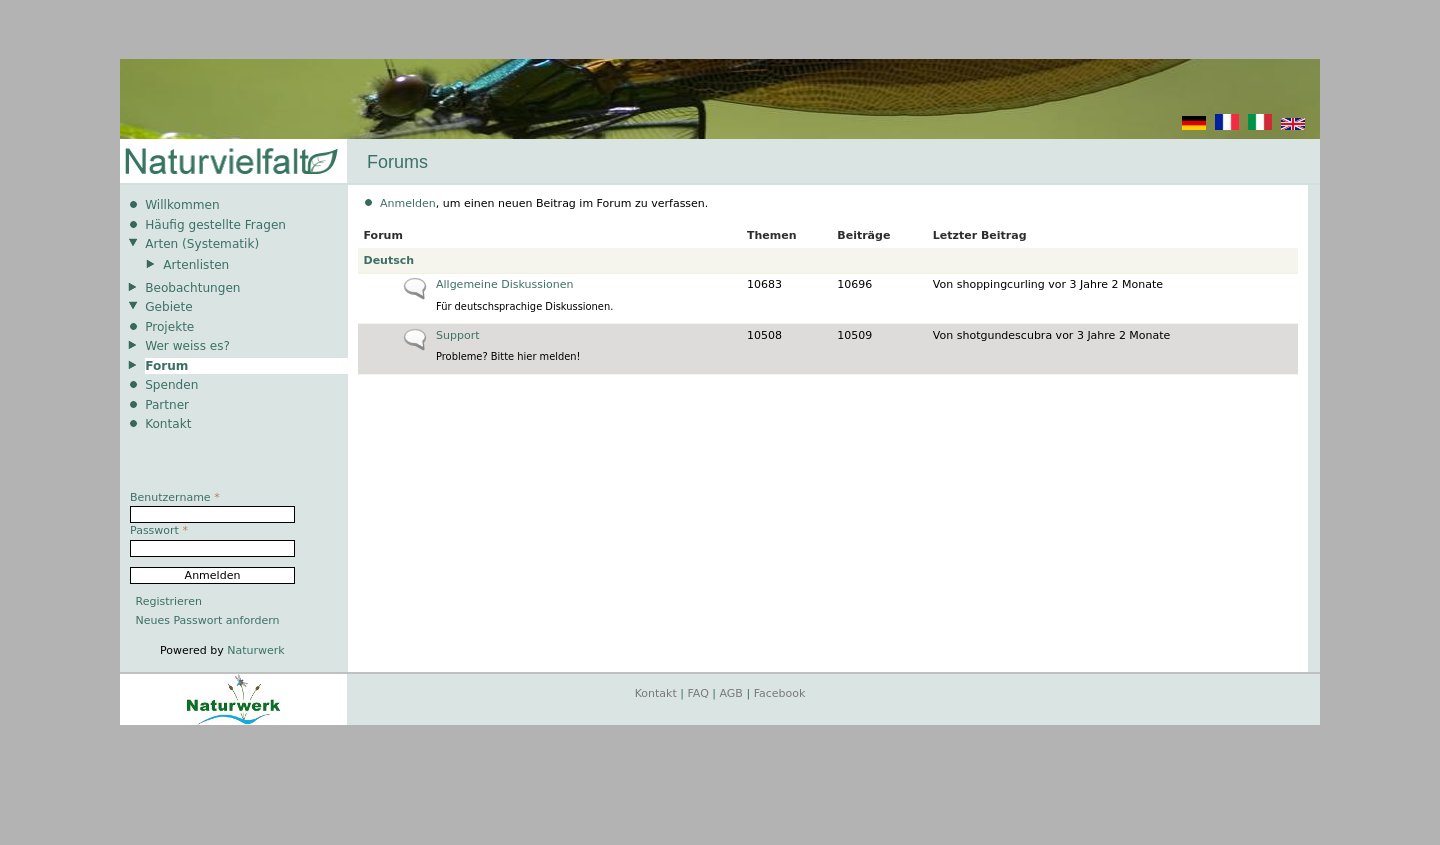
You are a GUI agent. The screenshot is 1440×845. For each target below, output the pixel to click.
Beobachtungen (192, 288)
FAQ (698, 693)
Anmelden (408, 203)
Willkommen (182, 205)
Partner (167, 405)
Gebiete (168, 307)
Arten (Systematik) (202, 244)
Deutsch (389, 260)
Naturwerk (255, 650)
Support (457, 335)
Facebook (780, 693)
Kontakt (168, 424)
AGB (731, 693)
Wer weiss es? (187, 346)
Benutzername (175, 497)
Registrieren (169, 601)
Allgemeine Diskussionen (504, 284)
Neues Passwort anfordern (208, 620)
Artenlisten (196, 265)
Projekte (169, 327)
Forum (166, 366)
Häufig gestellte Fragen (215, 225)
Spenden (171, 385)
